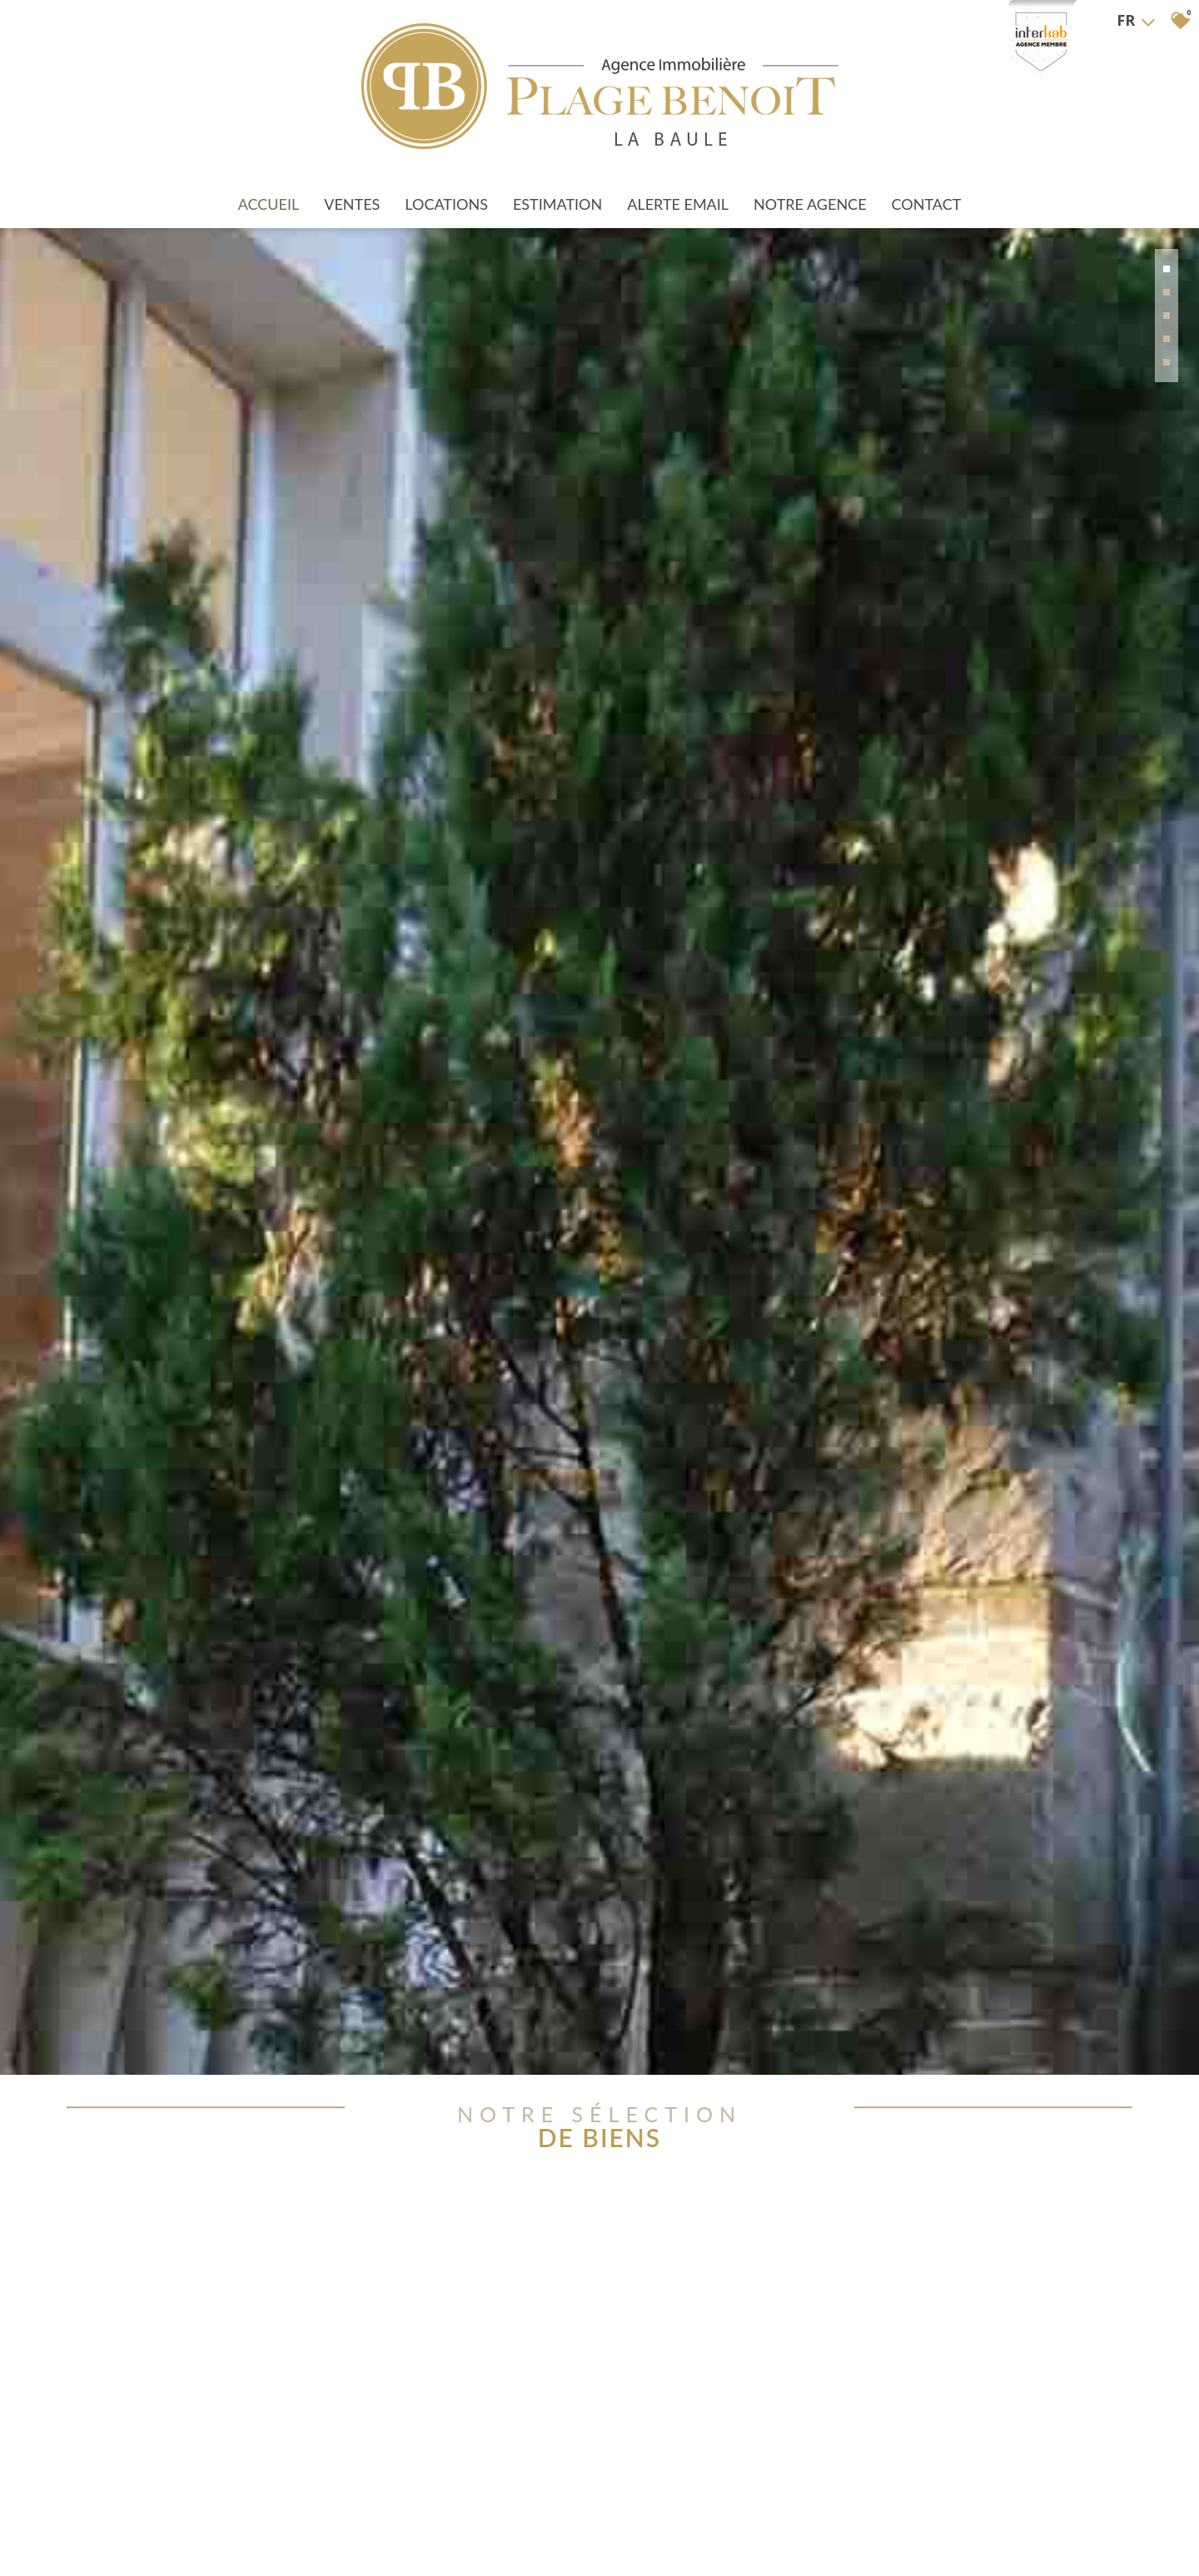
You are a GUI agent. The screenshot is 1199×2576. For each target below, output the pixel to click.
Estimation (557, 185)
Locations (446, 185)
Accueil (269, 185)
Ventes (352, 185)
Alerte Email (678, 185)
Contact (927, 185)
